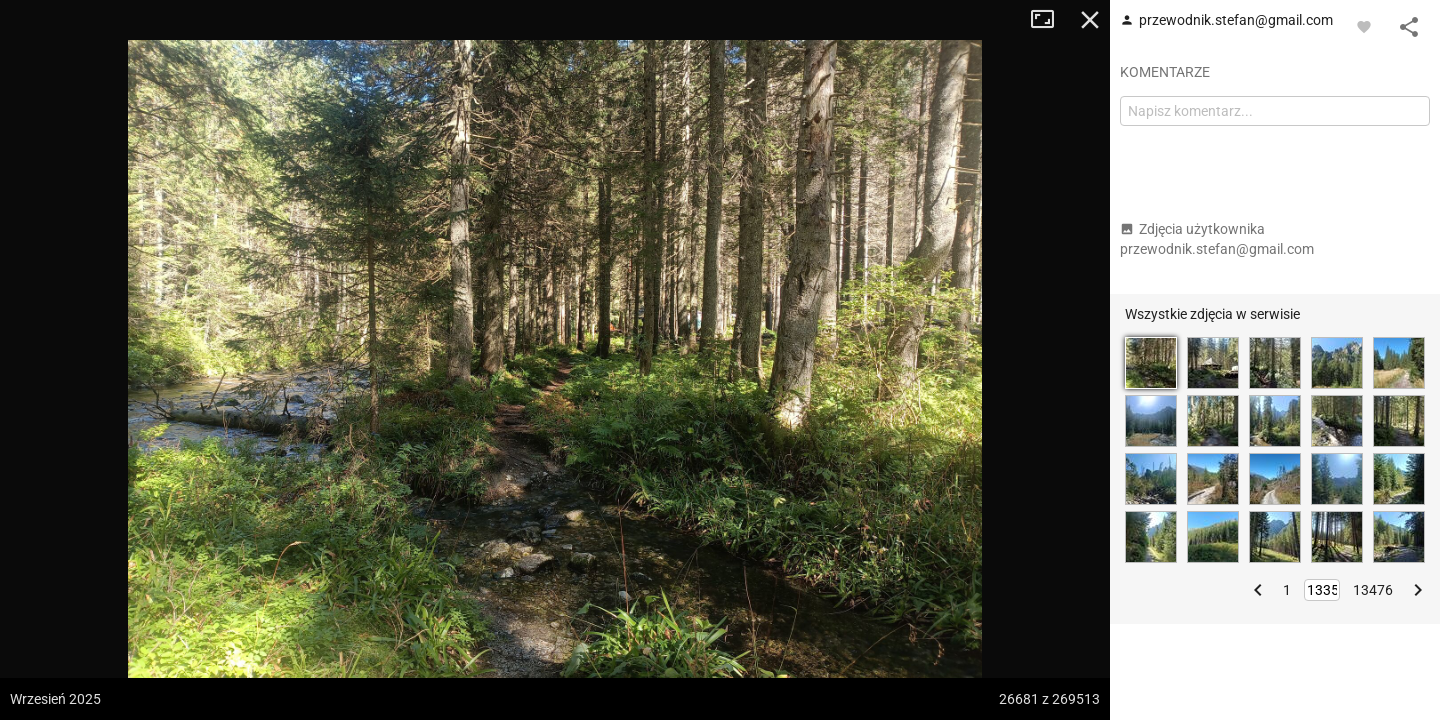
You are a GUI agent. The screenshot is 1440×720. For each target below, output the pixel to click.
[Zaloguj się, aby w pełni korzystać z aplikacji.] (1364, 26)
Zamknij (1090, 20)
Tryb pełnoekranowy (1050, 20)
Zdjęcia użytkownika (1217, 239)
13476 (1373, 590)
